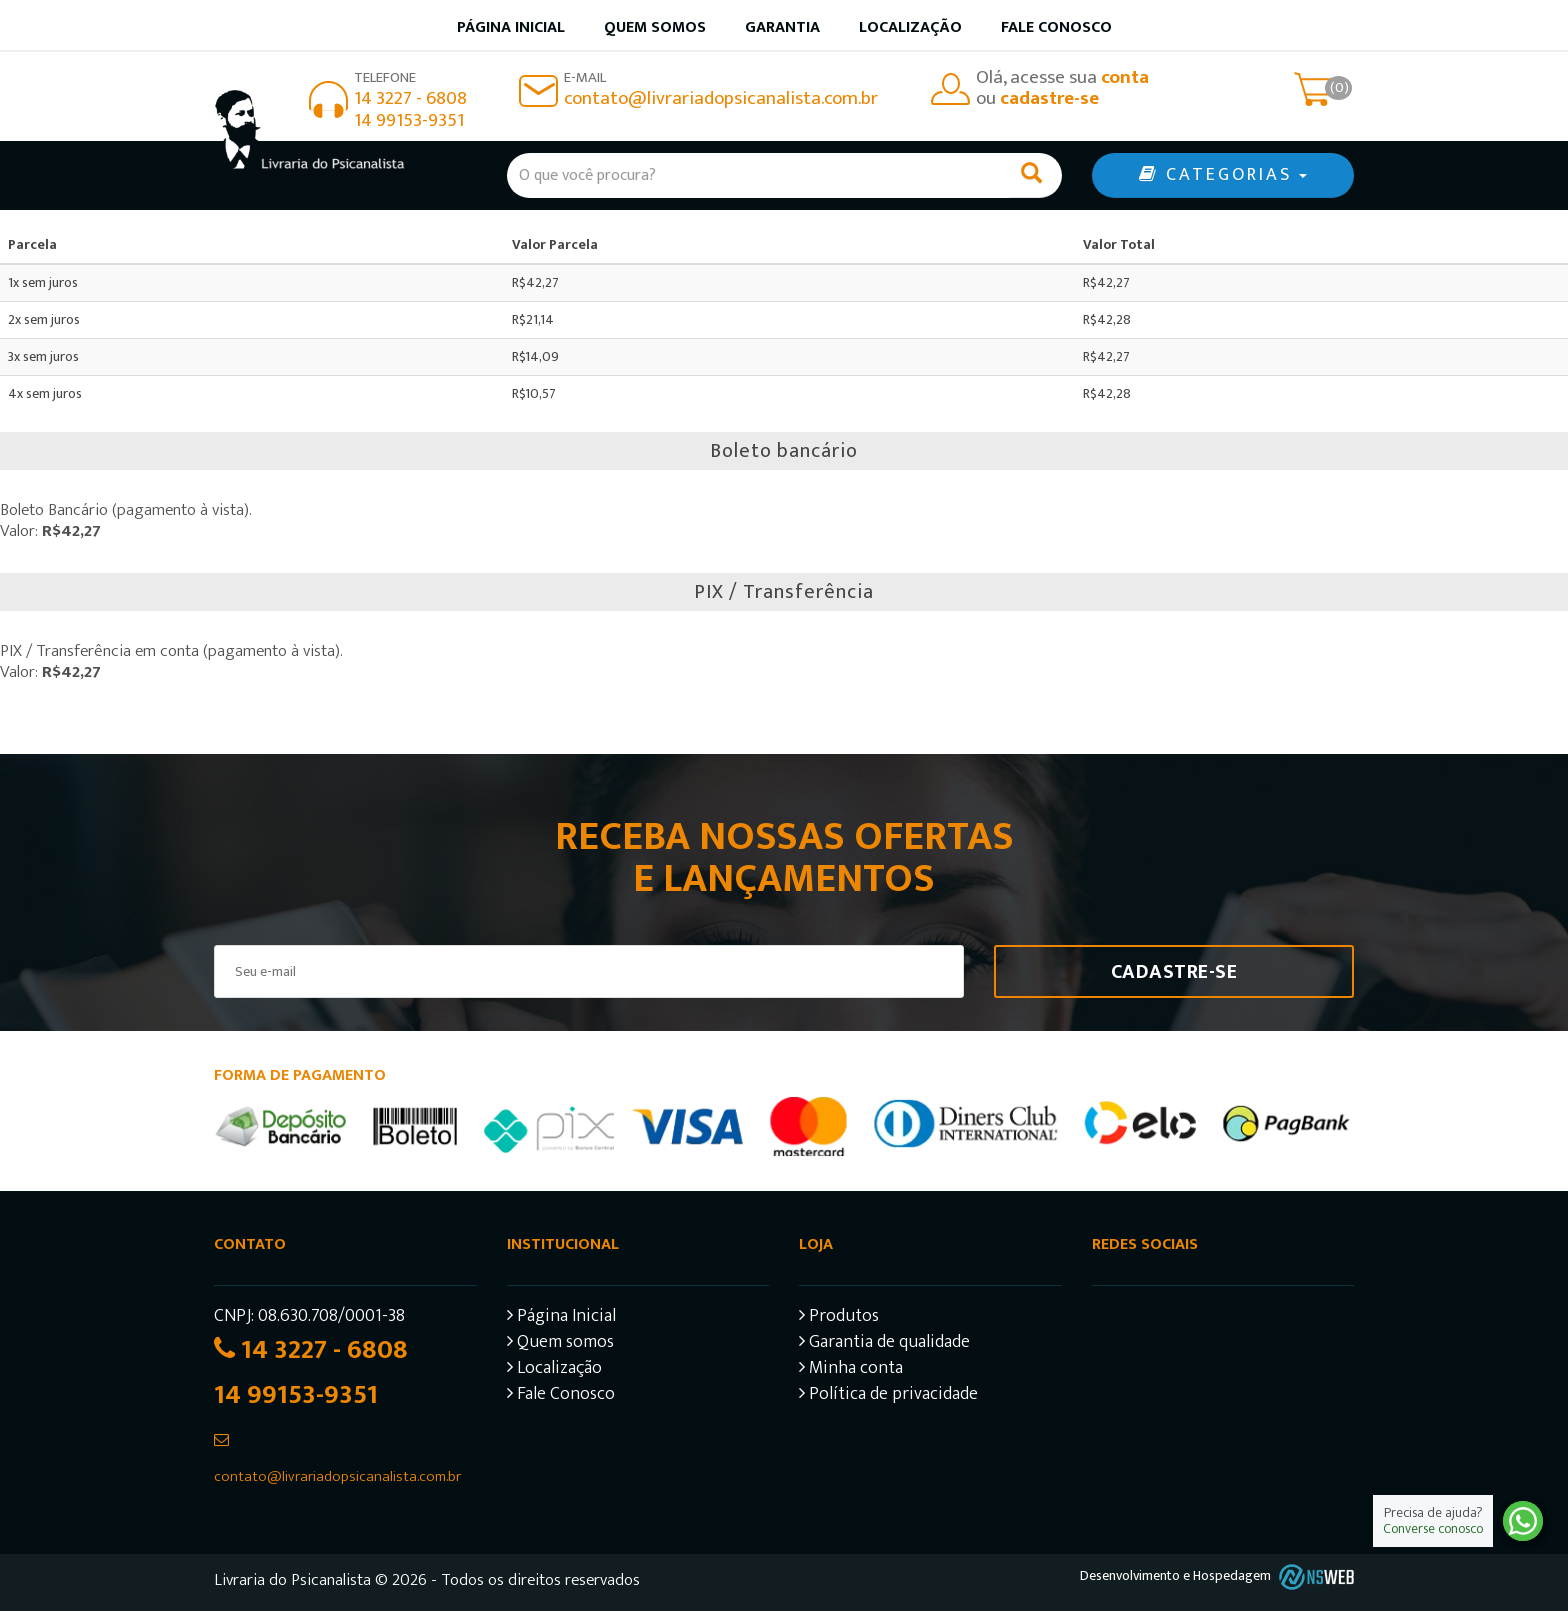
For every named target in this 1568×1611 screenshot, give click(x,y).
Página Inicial (561, 1318)
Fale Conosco (1056, 27)
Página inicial (511, 27)
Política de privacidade (888, 1396)
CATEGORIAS (1223, 175)
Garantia (782, 27)
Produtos (839, 1318)
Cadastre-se (1174, 972)
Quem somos (655, 27)
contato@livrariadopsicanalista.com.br (721, 98)
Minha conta (851, 1370)
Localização (910, 27)
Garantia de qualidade (884, 1344)
